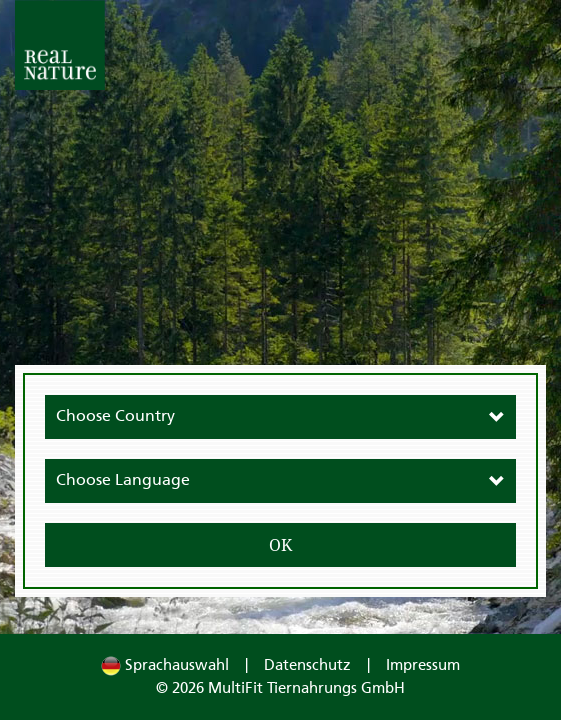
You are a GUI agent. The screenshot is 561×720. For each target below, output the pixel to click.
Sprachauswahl (165, 665)
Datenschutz (307, 665)
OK (280, 545)
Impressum (423, 665)
